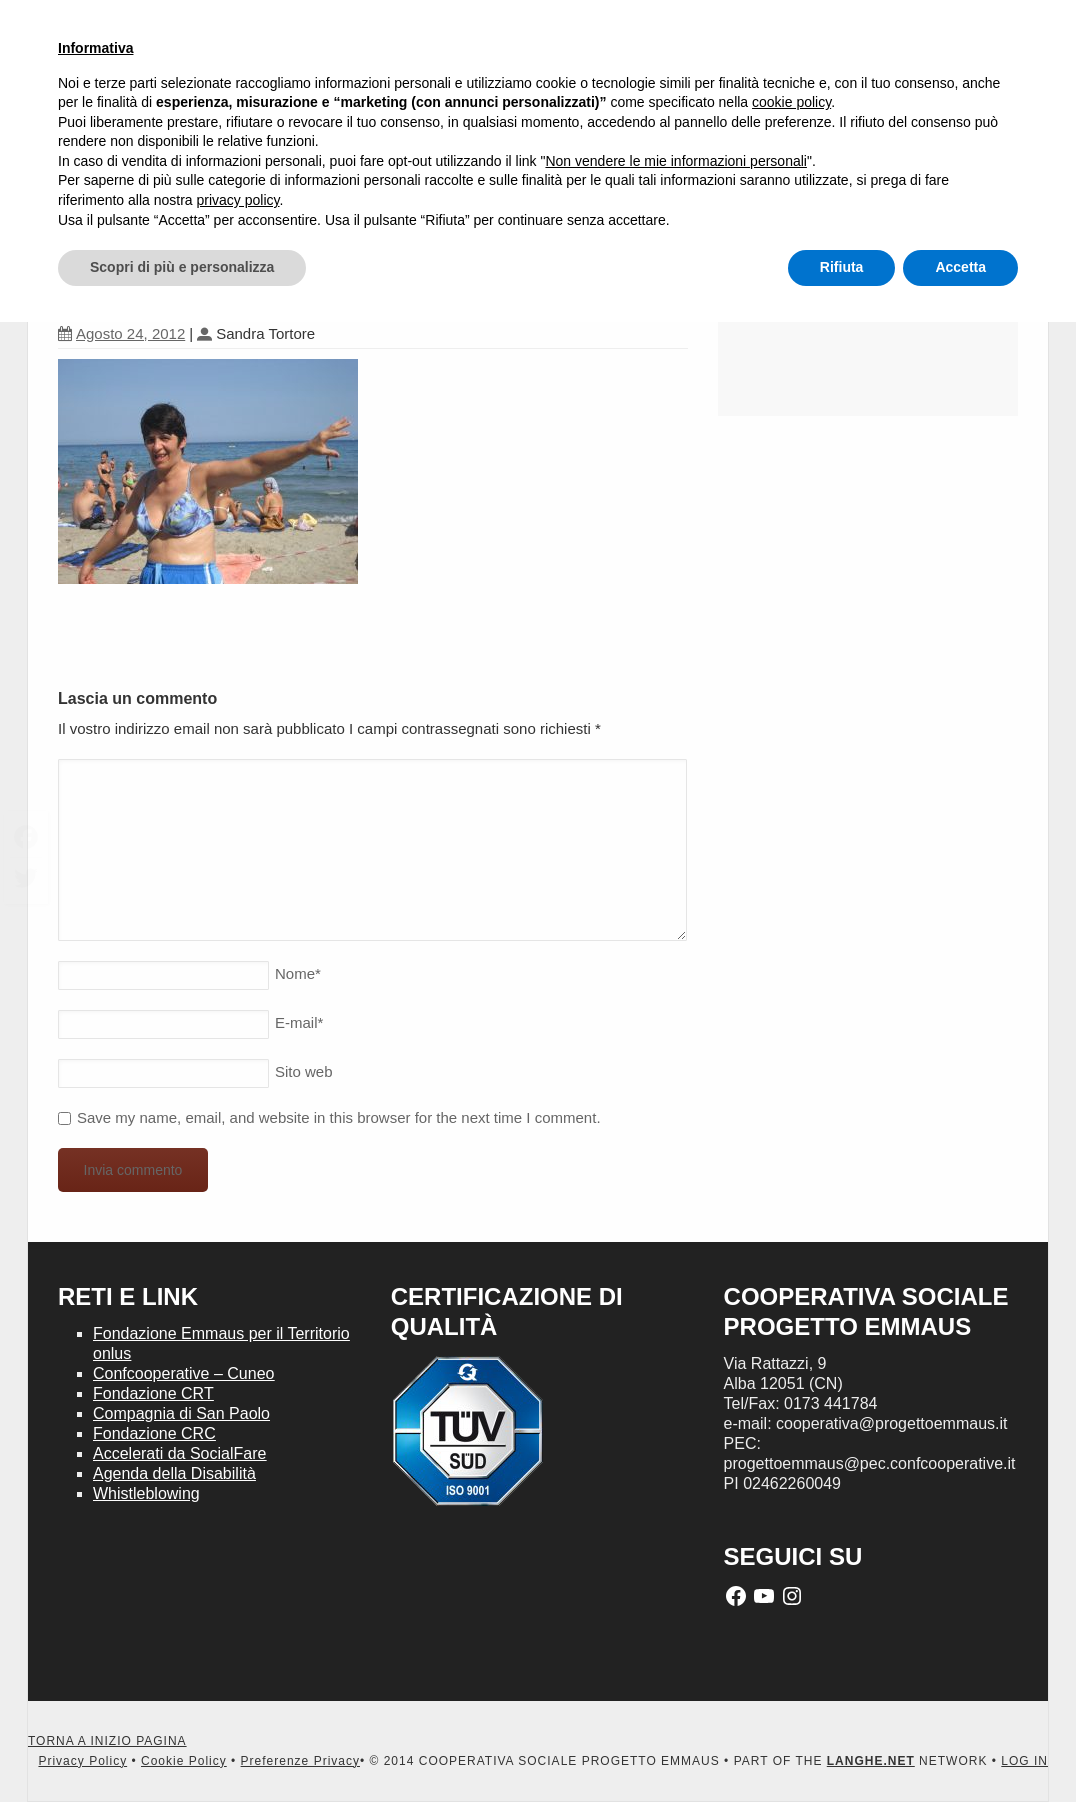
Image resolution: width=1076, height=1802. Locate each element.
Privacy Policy (82, 1761)
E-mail (299, 1022)
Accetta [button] (960, 267)
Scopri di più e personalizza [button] (182, 267)
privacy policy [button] (238, 200)
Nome (298, 973)
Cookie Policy (184, 1761)
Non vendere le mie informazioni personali (675, 161)
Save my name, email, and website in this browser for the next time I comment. (339, 1117)
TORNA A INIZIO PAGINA (107, 1741)
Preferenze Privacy (300, 1761)
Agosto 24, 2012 (121, 333)
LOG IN (1024, 1761)
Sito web (304, 1071)
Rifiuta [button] (842, 267)
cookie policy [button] (791, 102)
